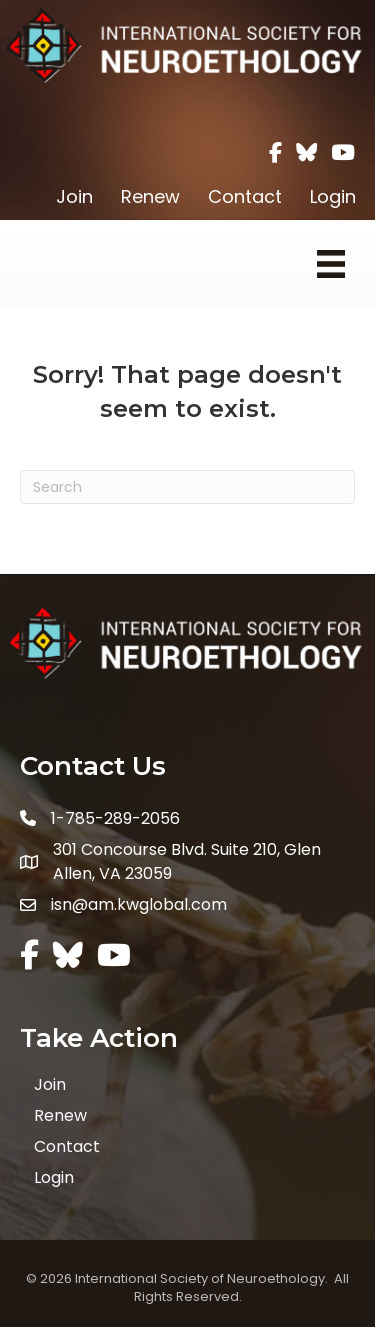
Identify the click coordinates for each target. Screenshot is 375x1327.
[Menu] (331, 264)
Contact (245, 196)
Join (74, 196)
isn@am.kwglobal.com (139, 904)
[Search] (187, 487)
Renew (150, 196)
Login (333, 196)
